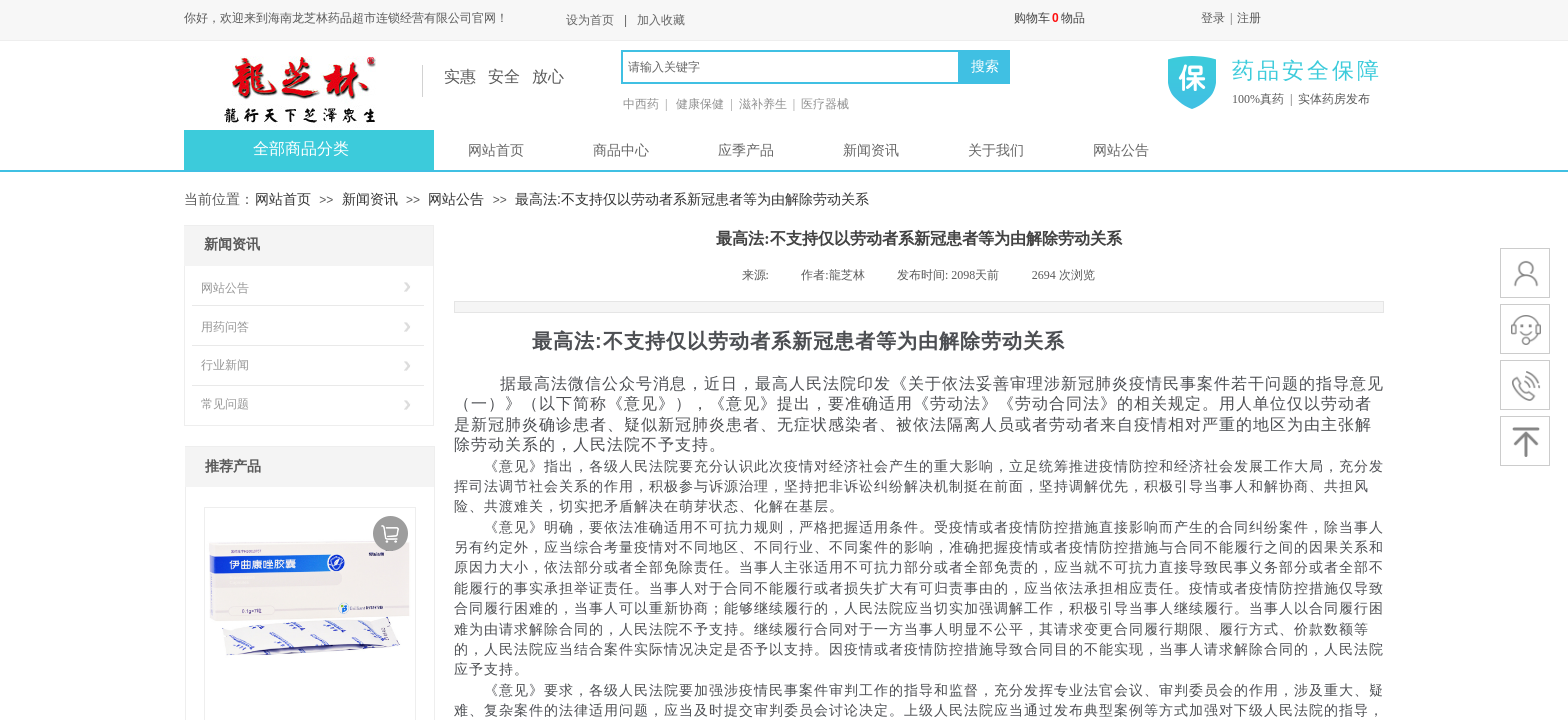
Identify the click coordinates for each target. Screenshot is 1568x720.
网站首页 (496, 150)
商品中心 (621, 150)
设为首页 (590, 20)
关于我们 (996, 150)
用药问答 (225, 327)
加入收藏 (661, 20)
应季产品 (746, 150)
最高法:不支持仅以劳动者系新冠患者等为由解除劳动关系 (692, 199)
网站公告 (1121, 150)
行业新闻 (225, 365)
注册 (1249, 18)
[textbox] (790, 67)
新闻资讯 (871, 150)
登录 (1213, 18)
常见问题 (225, 404)
